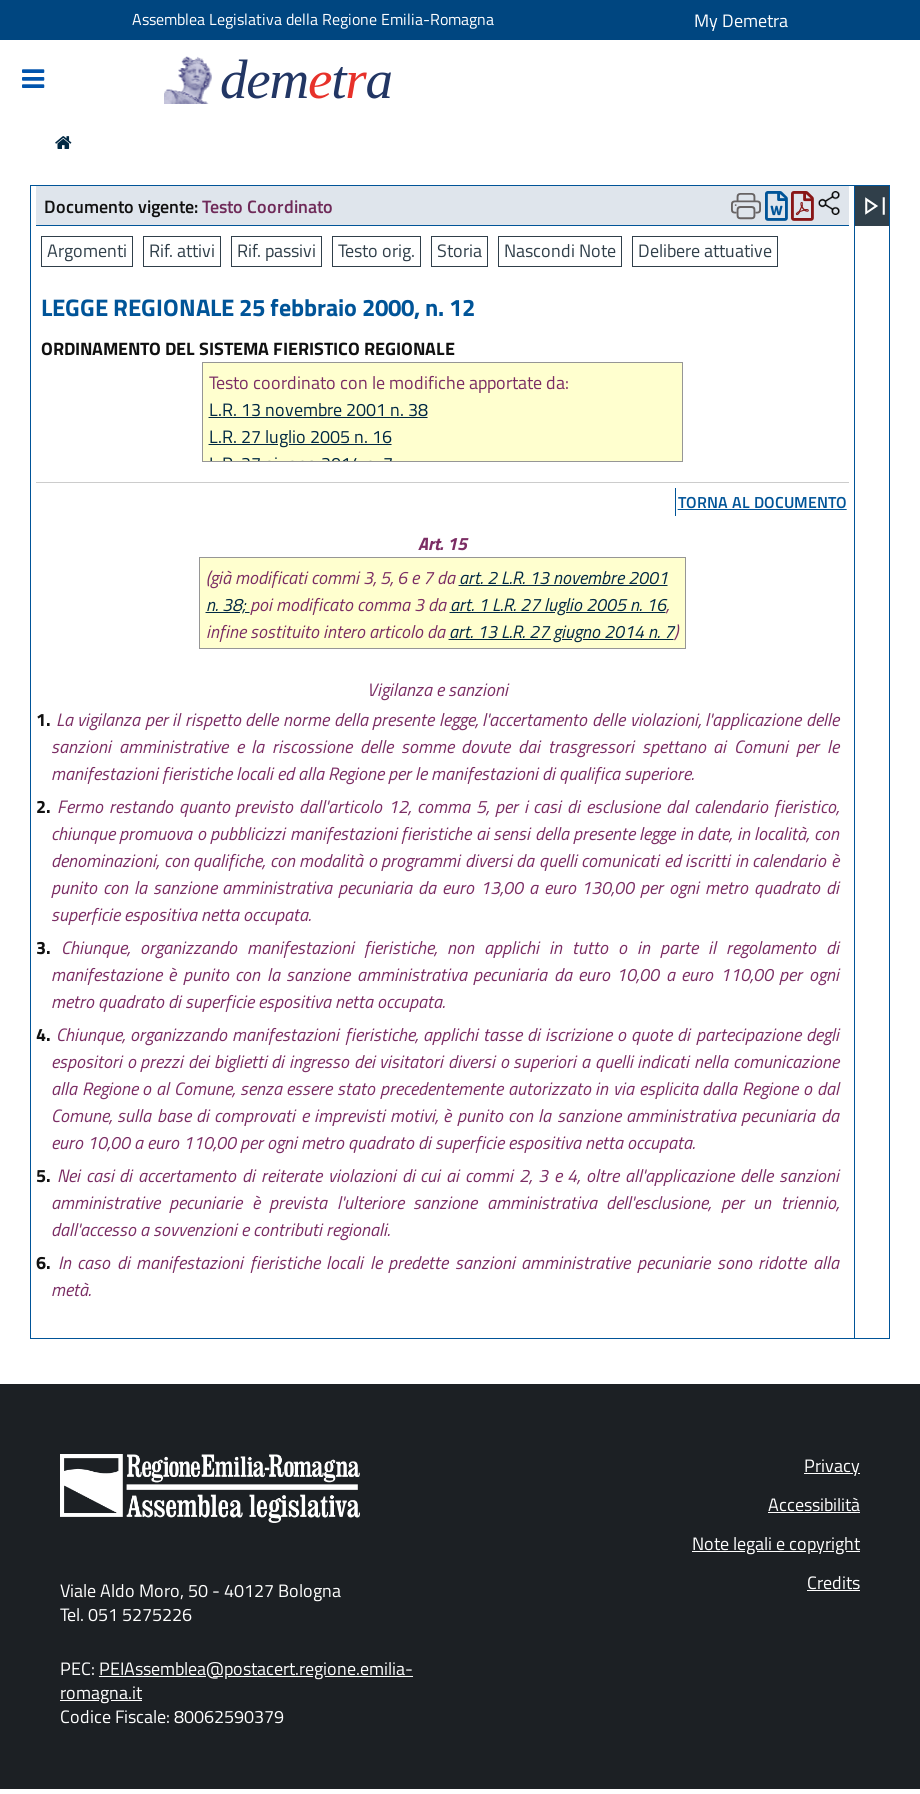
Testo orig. (376, 250)
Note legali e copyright (776, 1543)
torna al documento (762, 502)
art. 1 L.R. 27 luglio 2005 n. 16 (558, 604)
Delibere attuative (705, 250)
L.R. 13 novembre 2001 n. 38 (318, 409)
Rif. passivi (276, 250)
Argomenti (87, 250)
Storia (459, 250)
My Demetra (741, 20)
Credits (833, 1582)
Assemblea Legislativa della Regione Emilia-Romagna (313, 19)
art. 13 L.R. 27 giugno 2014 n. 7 (561, 631)
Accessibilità (814, 1504)
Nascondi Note (560, 250)
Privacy (832, 1465)
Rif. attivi (182, 250)
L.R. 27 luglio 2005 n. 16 (300, 436)
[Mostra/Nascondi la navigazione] (33, 80)
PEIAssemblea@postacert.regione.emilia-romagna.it (236, 1680)
